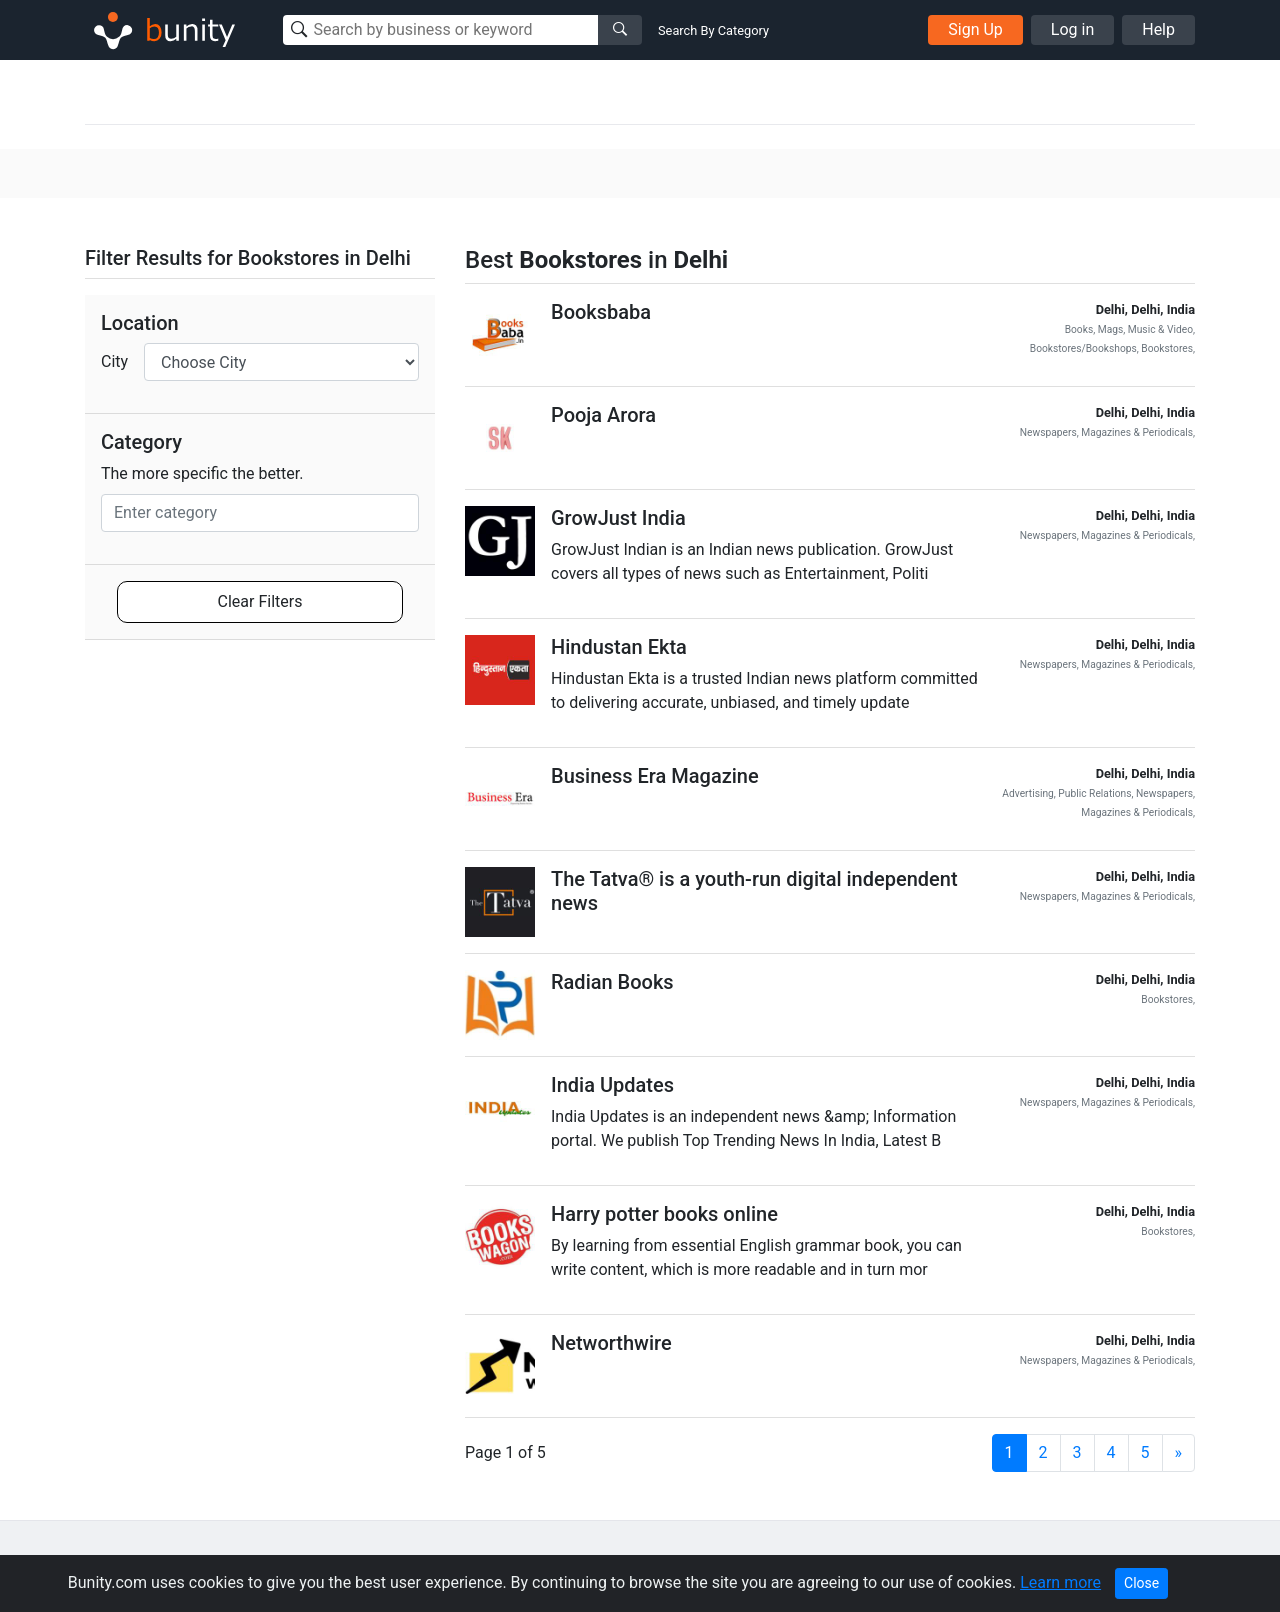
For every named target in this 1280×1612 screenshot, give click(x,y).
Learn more (1060, 1582)
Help (1158, 29)
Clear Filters (260, 601)
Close (1141, 1583)
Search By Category (713, 30)
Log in (1072, 29)
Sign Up (975, 29)
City (114, 361)
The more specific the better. (202, 473)
